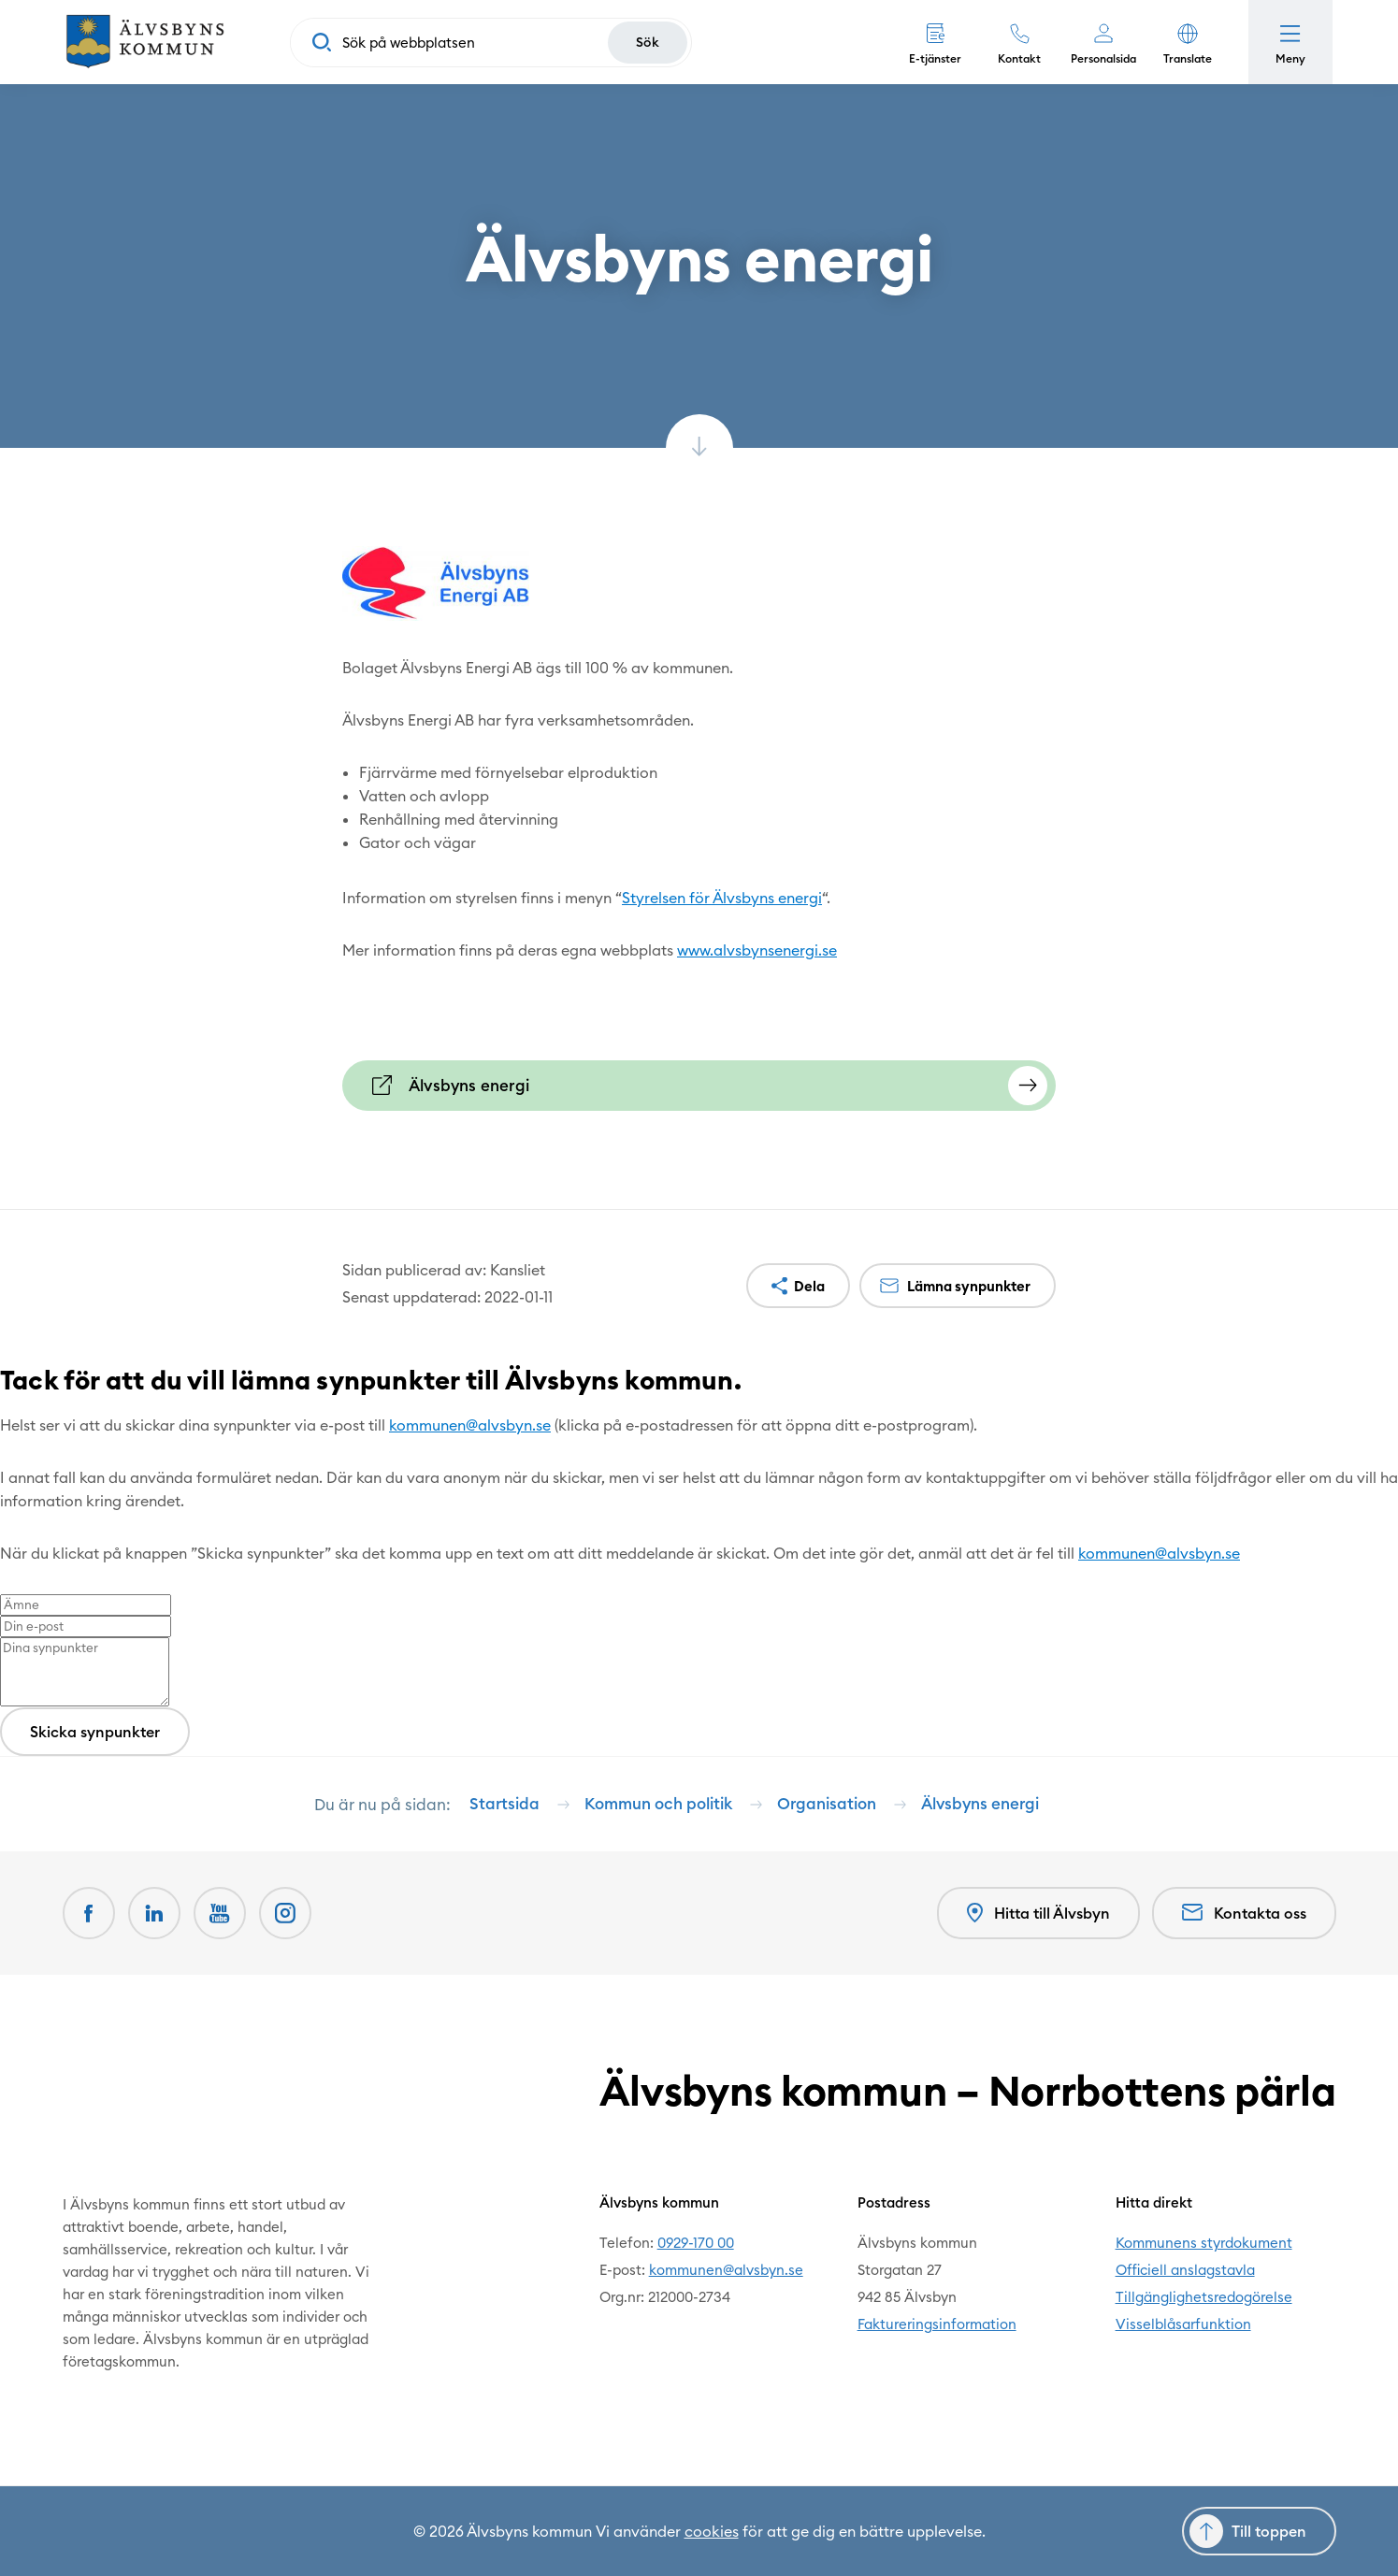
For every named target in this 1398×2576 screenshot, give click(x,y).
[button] (1188, 42)
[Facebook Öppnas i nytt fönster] (89, 1913)
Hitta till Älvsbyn (1038, 1913)
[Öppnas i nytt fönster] (285, 1913)
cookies (712, 2531)
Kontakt (1019, 58)
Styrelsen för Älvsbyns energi (722, 897)
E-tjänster (935, 58)
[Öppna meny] (1290, 42)
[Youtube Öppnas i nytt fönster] (220, 1913)
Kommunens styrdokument (1204, 2243)
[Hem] (144, 42)
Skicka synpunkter (95, 1731)
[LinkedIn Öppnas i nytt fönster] (154, 1913)
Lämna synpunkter (968, 1286)
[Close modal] (5, 1413)
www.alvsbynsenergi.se (757, 950)
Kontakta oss (1244, 1913)
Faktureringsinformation (937, 2324)
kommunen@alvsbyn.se (470, 1425)
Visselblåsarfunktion (1183, 2324)
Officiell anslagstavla (1185, 2270)
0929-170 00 (695, 2243)
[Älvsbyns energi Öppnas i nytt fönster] (699, 1085)
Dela (809, 1286)
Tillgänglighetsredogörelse (1204, 2297)
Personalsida (1103, 58)
